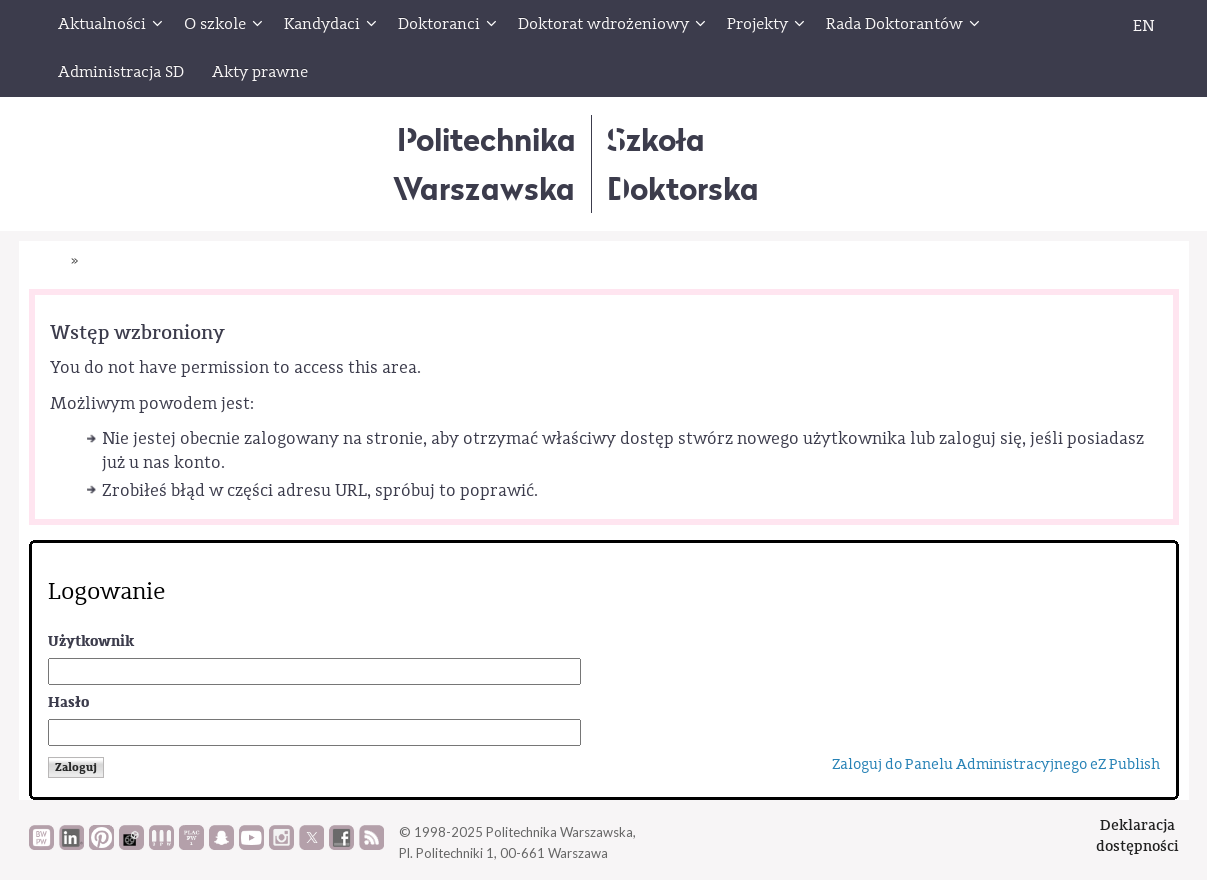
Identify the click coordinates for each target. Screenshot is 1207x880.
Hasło (68, 702)
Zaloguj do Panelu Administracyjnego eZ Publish (996, 764)
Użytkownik (91, 641)
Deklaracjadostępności (1137, 835)
